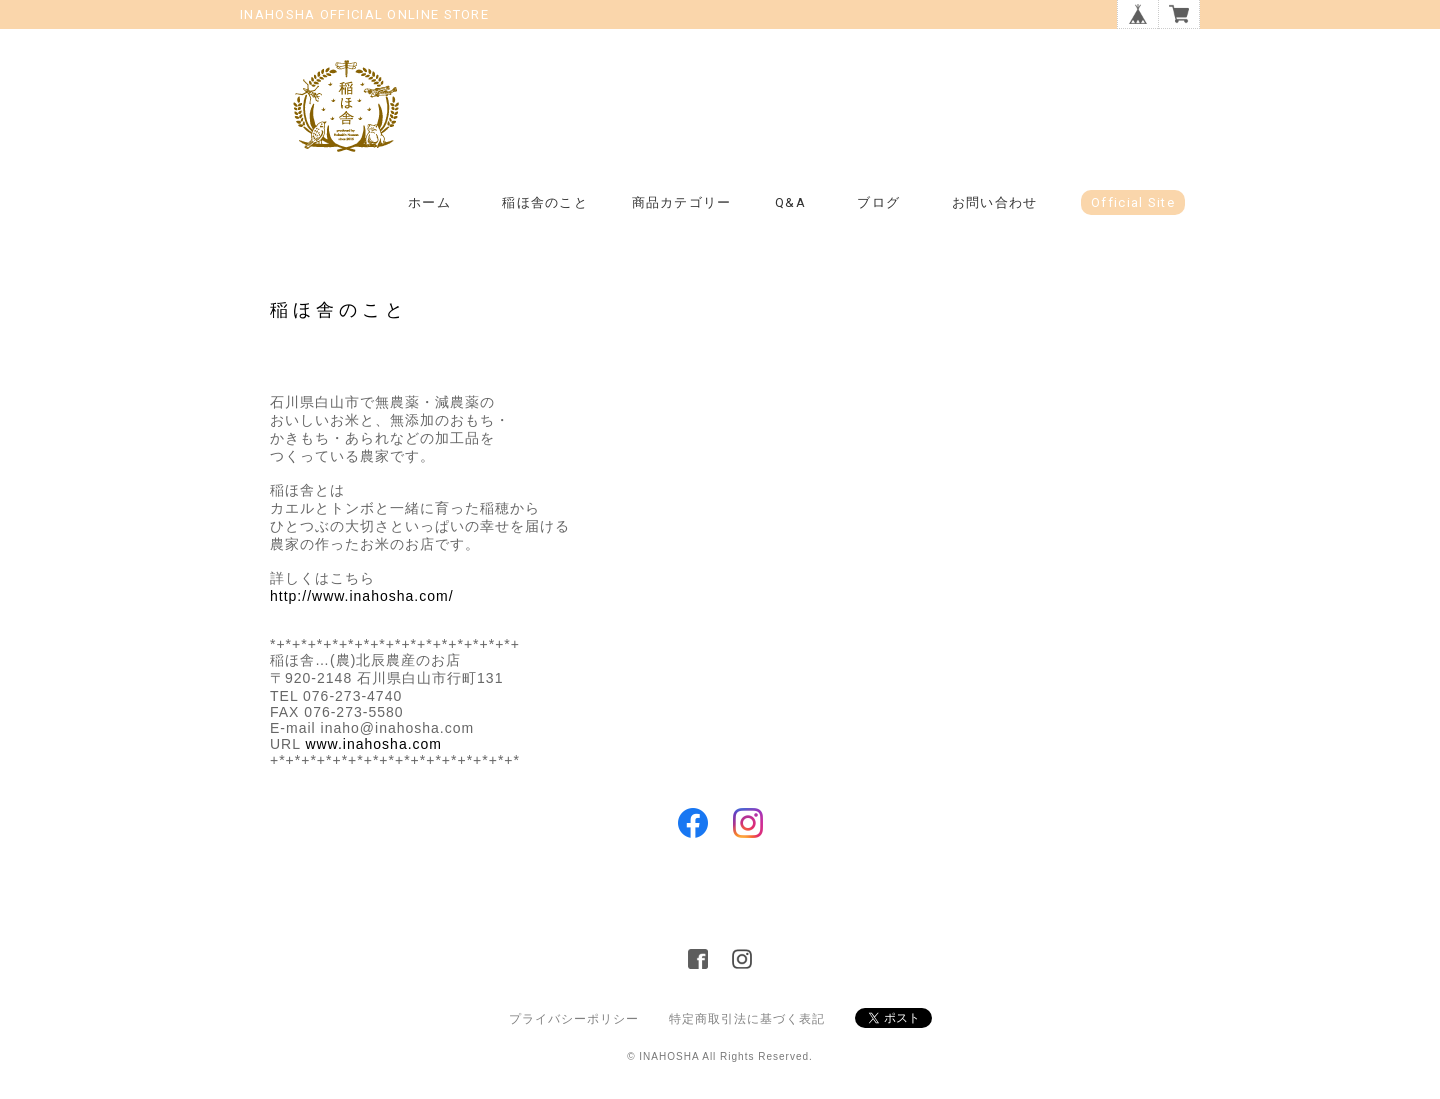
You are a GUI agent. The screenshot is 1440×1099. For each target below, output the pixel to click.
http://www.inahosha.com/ (362, 596)
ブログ (878, 202)
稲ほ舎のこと (545, 202)
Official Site (1133, 202)
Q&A (790, 202)
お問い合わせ (995, 202)
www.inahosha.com (373, 744)
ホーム (429, 202)
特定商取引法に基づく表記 (747, 1019)
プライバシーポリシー (574, 1019)
